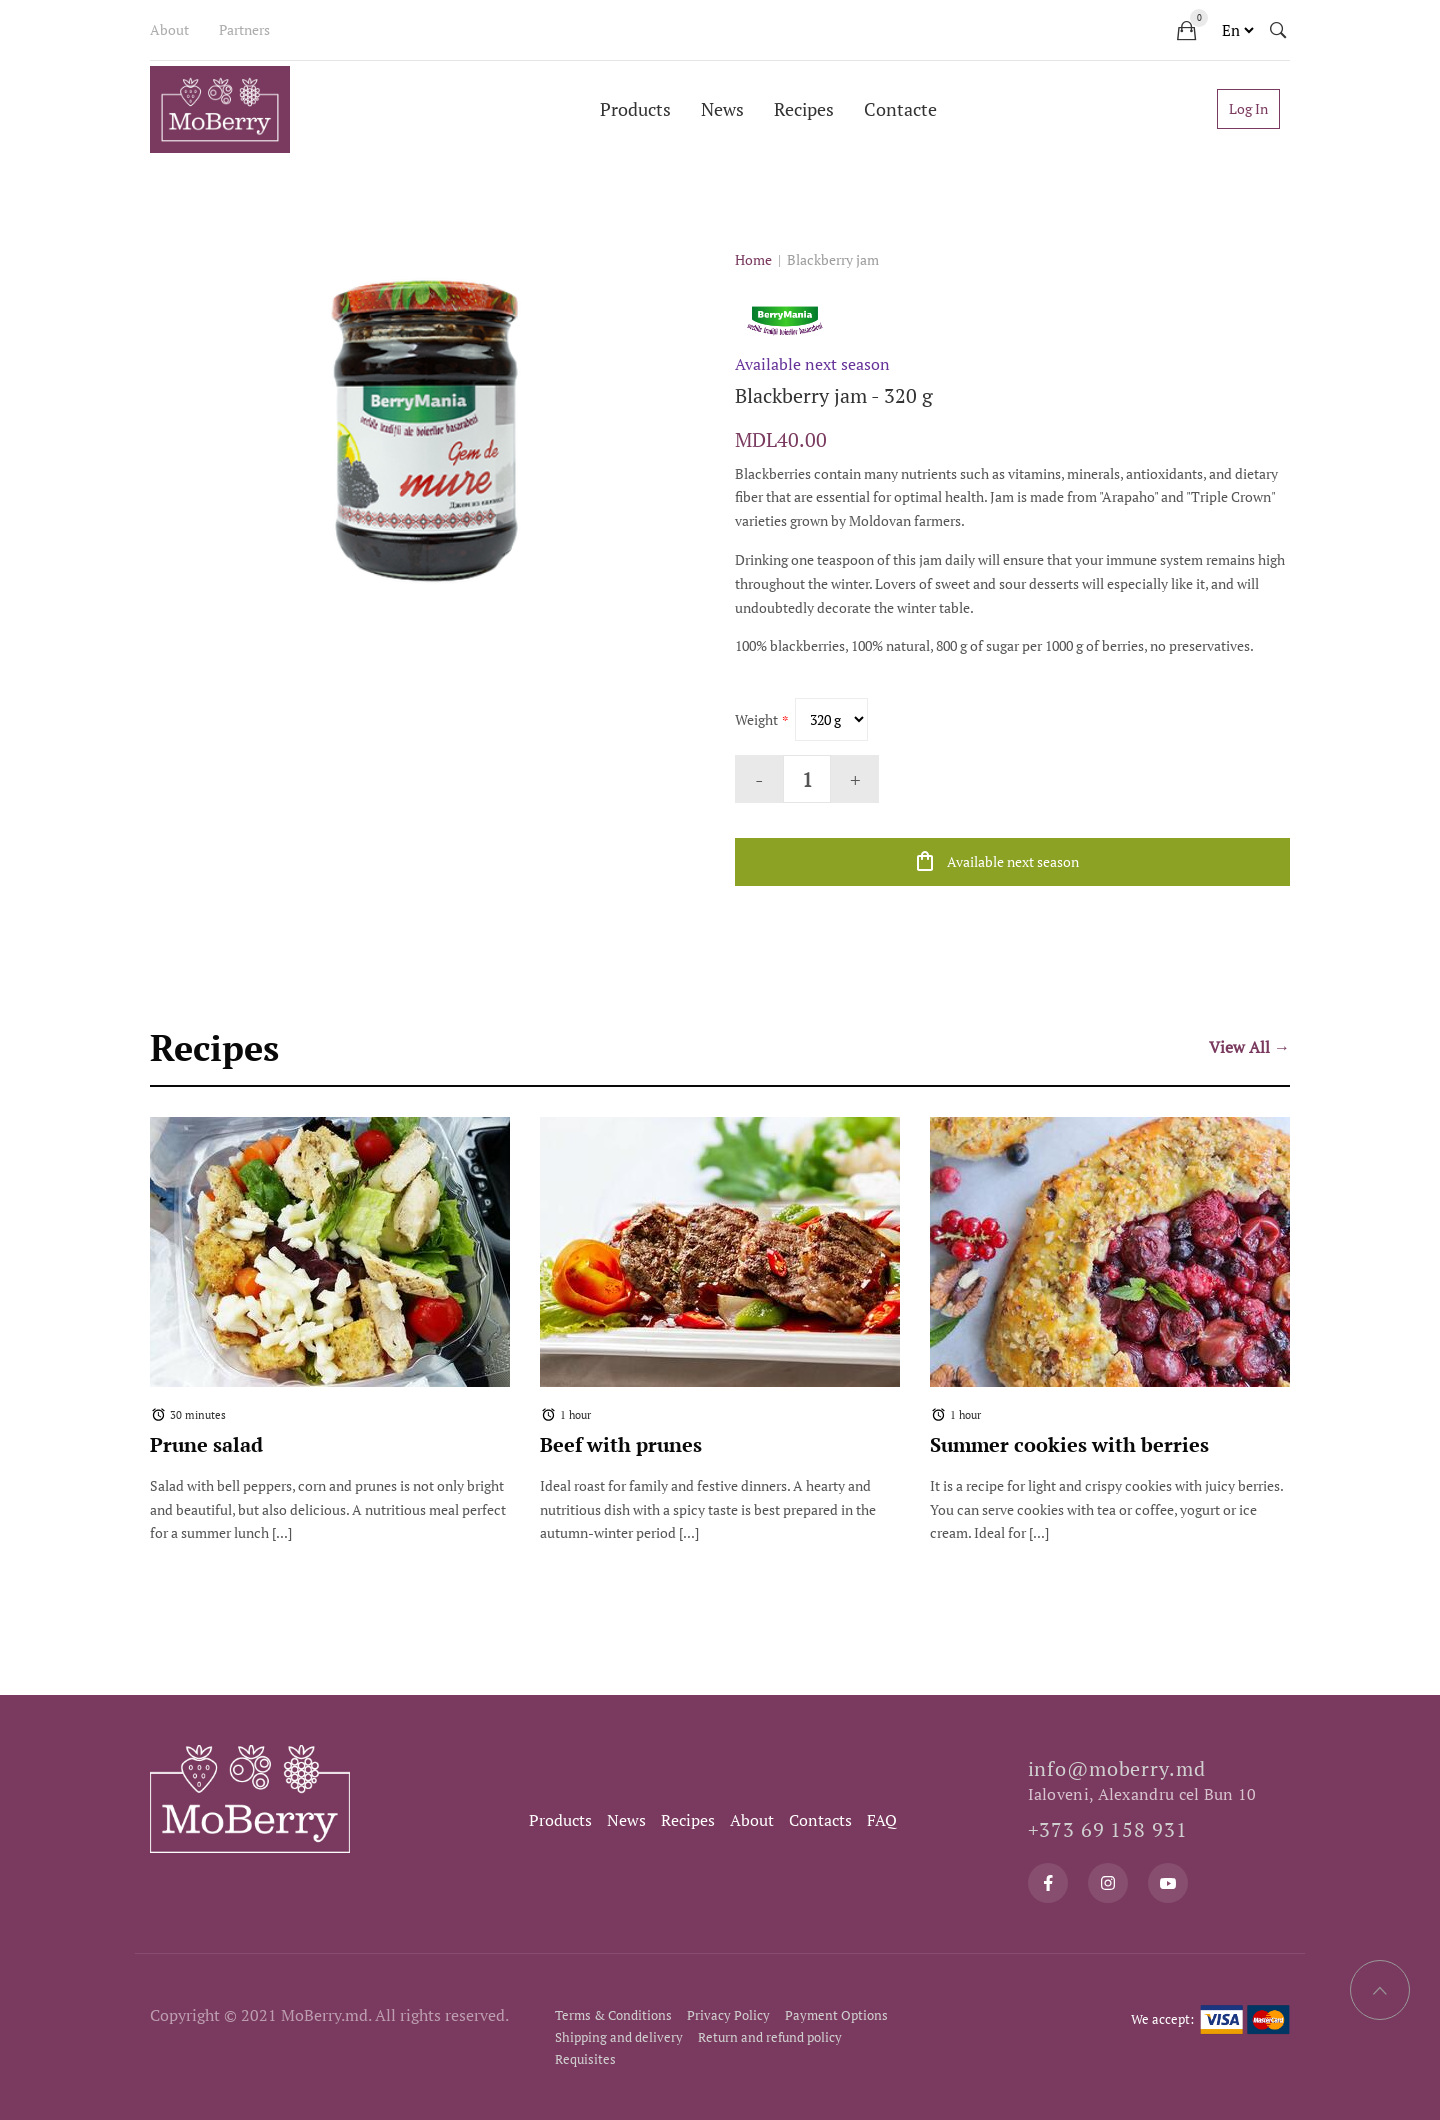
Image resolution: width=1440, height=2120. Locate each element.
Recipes (804, 109)
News (722, 109)
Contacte (900, 109)
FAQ (882, 1820)
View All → (1249, 1047)
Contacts (820, 1820)
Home (753, 259)
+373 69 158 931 (1108, 1829)
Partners (244, 29)
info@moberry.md (1117, 1768)
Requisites (585, 2059)
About (169, 29)
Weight (756, 719)
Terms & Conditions (613, 2015)
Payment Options (836, 2015)
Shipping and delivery (619, 2037)
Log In (1248, 108)
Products (635, 109)
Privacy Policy (728, 2015)
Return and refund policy (770, 2037)
